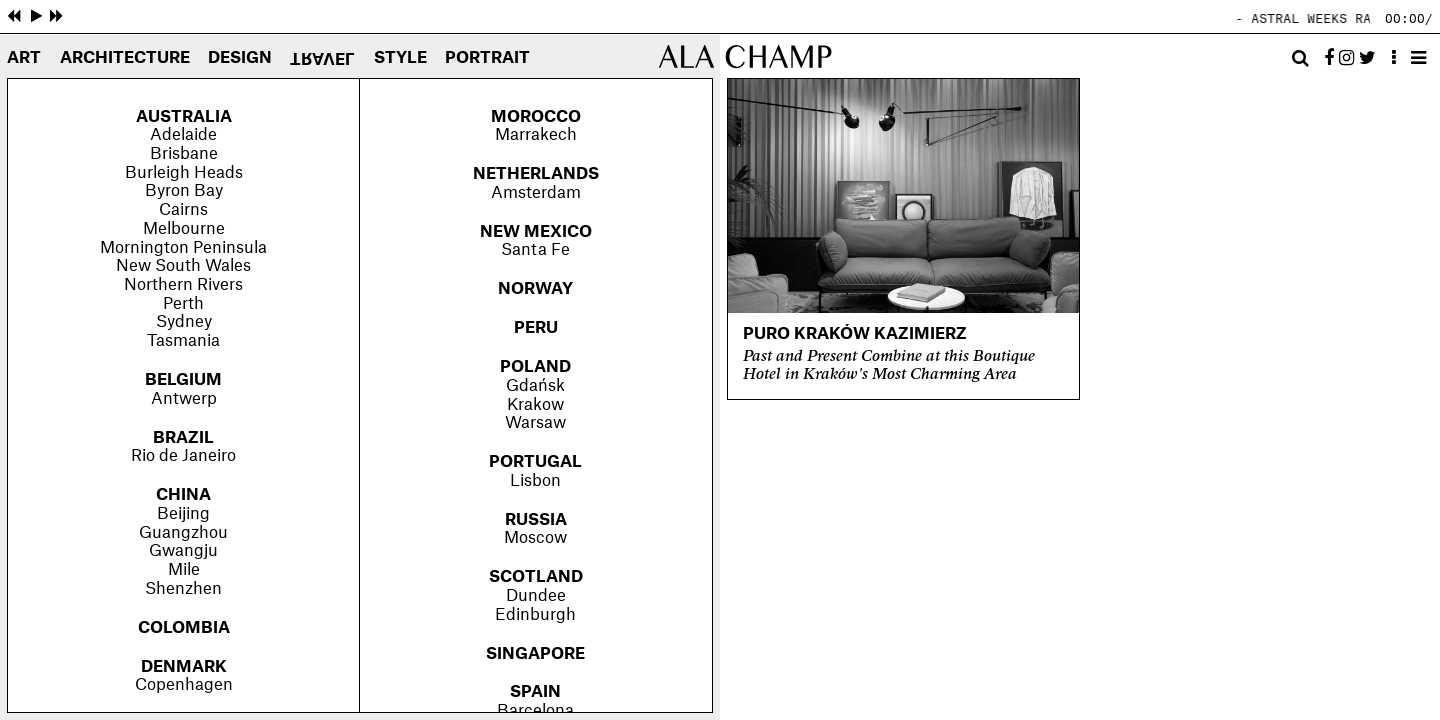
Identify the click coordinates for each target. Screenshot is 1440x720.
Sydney (184, 322)
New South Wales (183, 266)
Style (400, 58)
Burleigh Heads (184, 173)
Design (240, 58)
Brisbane (184, 154)
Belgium (183, 380)
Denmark (184, 667)
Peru (536, 328)
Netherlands (536, 174)
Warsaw (535, 423)
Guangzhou (183, 533)
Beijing (183, 514)
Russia (536, 520)
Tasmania (183, 341)
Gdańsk (535, 386)
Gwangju (183, 551)
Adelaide (183, 135)
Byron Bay (184, 191)
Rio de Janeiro (183, 456)
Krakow (535, 405)
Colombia (184, 628)
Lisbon (535, 481)
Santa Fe (535, 250)
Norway (535, 289)
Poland (535, 367)
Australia (184, 117)
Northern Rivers (183, 285)
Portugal (535, 462)
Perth (183, 304)
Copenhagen (184, 685)
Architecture (125, 58)
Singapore (535, 654)
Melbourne (184, 229)
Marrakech (536, 135)
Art (24, 58)
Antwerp (184, 399)
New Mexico (536, 232)
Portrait (487, 58)
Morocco (536, 117)
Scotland (536, 577)
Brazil (183, 438)
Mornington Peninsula (183, 248)
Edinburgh (535, 615)
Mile (184, 570)
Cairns (183, 210)
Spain (535, 692)
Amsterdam (536, 193)
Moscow (535, 538)
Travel (322, 57)
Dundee (536, 596)
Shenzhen (183, 589)
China (183, 495)
